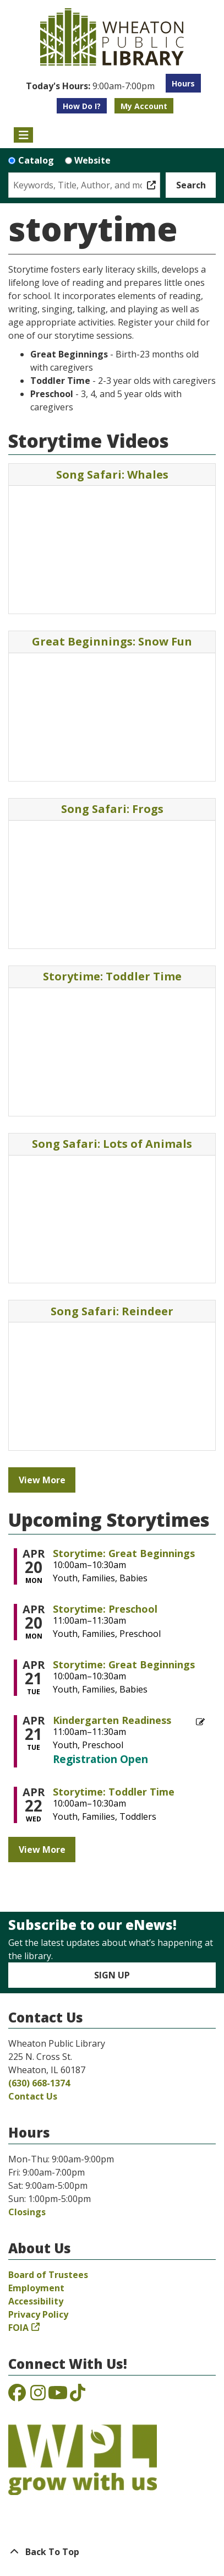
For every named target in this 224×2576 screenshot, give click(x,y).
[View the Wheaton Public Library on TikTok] (77, 2396)
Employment (36, 2288)
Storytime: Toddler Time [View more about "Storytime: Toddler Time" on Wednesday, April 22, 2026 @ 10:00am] (113, 1792)
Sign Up (112, 1975)
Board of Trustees (48, 2275)
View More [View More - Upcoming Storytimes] (42, 1849)
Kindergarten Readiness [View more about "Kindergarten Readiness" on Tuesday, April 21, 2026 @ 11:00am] (112, 1720)
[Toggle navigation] (23, 135)
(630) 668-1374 (39, 2083)
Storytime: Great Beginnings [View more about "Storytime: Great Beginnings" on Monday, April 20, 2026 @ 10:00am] (124, 1553)
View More (42, 1480)
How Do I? (82, 106)
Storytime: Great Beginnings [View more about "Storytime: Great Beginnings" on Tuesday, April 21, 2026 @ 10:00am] (124, 1664)
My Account (144, 106)
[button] (90, 86)
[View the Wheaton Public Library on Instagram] (38, 2396)
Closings (27, 2212)
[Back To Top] (112, 2552)
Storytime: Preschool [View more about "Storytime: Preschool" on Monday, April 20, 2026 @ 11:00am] (105, 1609)
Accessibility (35, 2301)
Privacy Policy (38, 2314)
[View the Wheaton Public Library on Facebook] (17, 2396)
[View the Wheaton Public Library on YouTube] (58, 2396)
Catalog (36, 160)
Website (92, 160)
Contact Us (32, 2096)
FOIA (18, 2328)
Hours (183, 83)
